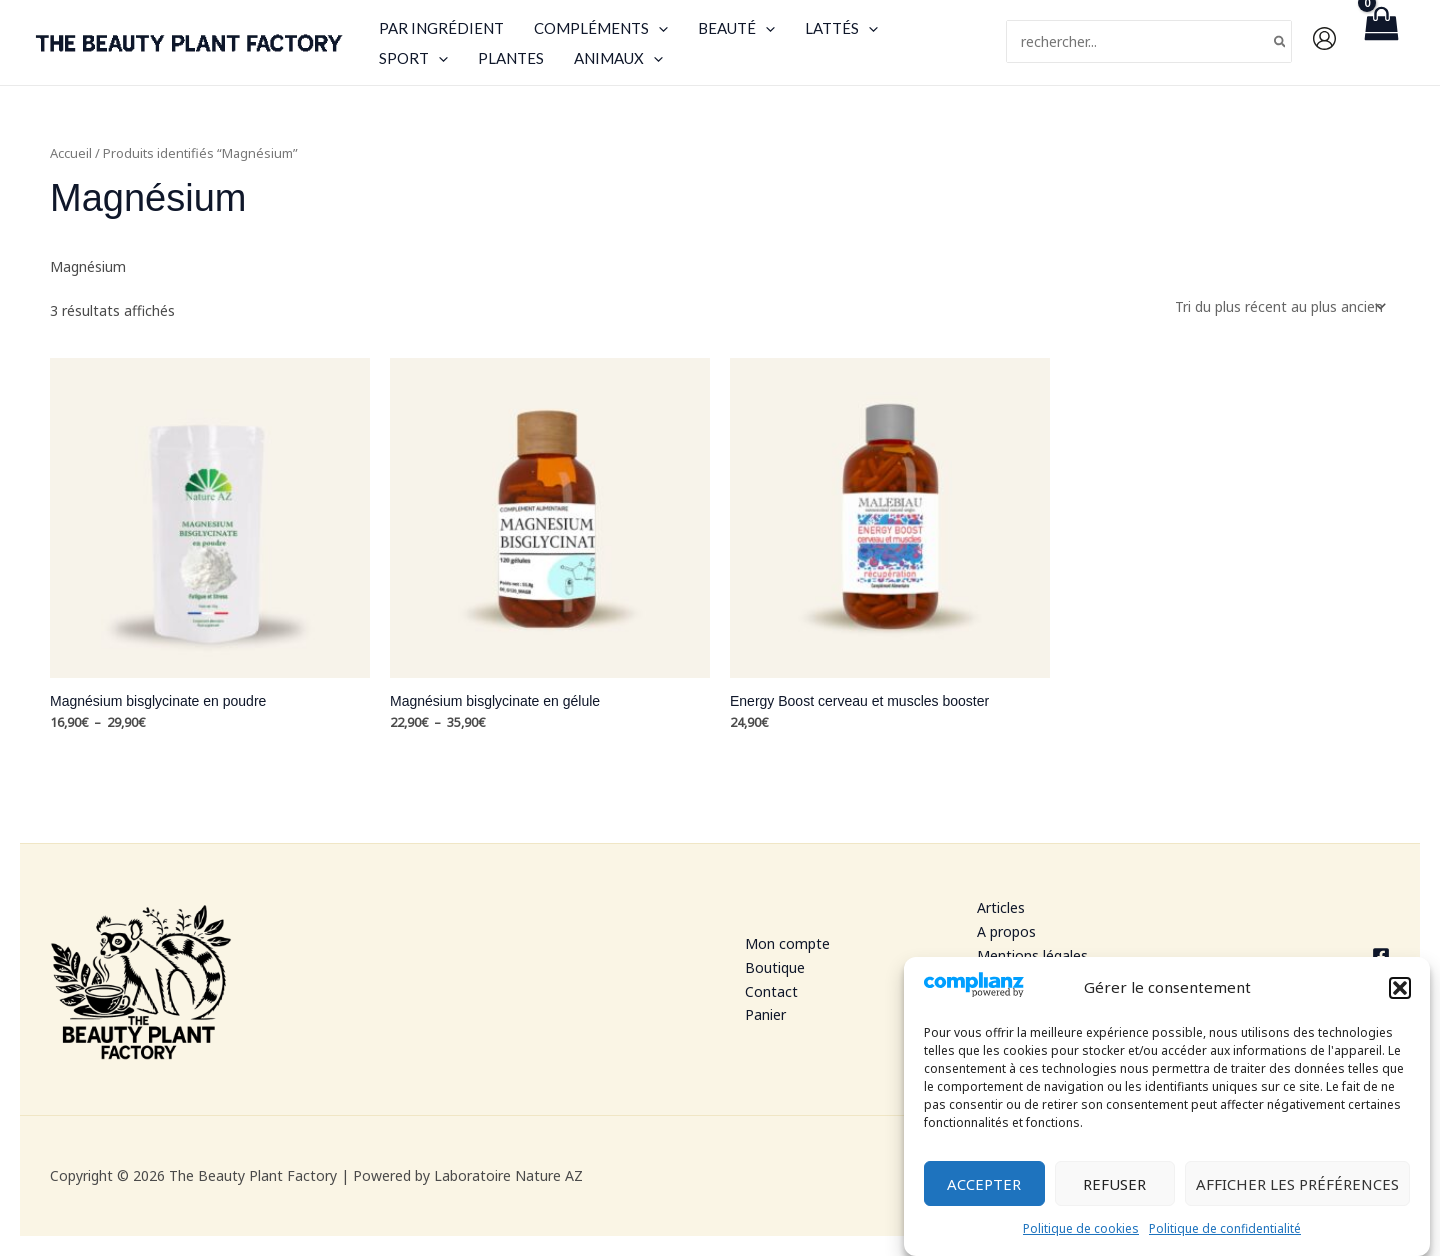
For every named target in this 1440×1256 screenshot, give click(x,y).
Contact (771, 991)
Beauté (736, 28)
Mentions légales (1032, 955)
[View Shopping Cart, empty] (1381, 42)
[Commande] (1279, 306)
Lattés (841, 28)
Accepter (984, 1189)
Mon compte (787, 943)
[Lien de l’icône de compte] (1324, 38)
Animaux (618, 58)
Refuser (1114, 1189)
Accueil (71, 153)
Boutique (775, 967)
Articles (1001, 907)
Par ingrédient (441, 28)
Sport (413, 58)
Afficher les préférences (1297, 1189)
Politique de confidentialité (1225, 1233)
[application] (658, 28)
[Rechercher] (1281, 41)
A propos (1006, 931)
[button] (1400, 992)
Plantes (511, 58)
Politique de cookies (1081, 1233)
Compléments (601, 28)
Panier (765, 1014)
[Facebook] (1299, 956)
